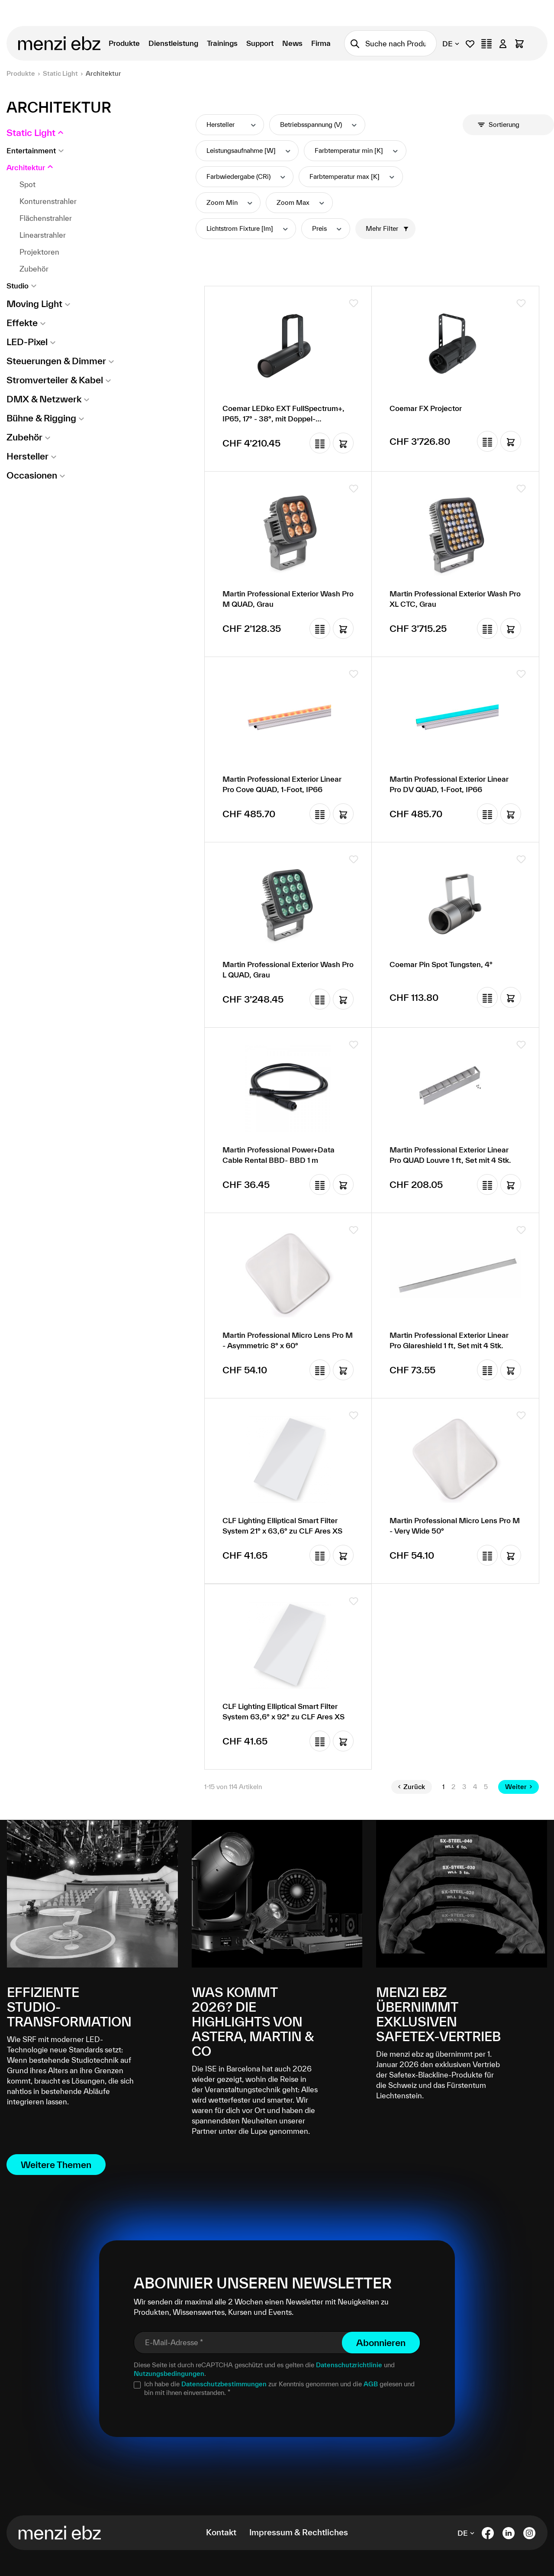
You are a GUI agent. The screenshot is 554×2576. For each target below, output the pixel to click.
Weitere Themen (56, 2164)
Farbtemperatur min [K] (357, 150)
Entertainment (31, 150)
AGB (371, 2384)
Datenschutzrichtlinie (349, 2365)
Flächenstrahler (45, 218)
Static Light (30, 132)
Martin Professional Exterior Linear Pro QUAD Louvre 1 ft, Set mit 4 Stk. (450, 1155)
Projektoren (39, 252)
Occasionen (31, 475)
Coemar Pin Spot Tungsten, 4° (441, 964)
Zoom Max (301, 202)
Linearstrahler (42, 235)
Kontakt (221, 2532)
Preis (327, 228)
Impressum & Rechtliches (298, 2532)
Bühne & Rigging (41, 418)
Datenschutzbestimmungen (224, 2384)
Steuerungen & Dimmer (56, 361)
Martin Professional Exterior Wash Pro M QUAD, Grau (288, 598)
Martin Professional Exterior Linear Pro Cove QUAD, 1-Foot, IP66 (281, 784)
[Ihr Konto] (503, 43)
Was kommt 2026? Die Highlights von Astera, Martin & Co (253, 2021)
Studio (17, 286)
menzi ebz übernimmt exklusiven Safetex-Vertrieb (438, 2014)
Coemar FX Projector (426, 408)
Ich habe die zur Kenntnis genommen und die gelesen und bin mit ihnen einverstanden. (279, 2388)
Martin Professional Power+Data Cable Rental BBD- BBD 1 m (278, 1155)
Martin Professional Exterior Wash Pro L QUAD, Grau (288, 969)
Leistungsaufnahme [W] (249, 150)
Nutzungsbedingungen (169, 2373)
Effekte (22, 322)
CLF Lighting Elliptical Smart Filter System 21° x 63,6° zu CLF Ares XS (282, 1525)
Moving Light (34, 303)
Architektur (25, 167)
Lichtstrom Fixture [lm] (247, 228)
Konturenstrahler (48, 201)
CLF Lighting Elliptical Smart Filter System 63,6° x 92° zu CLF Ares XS (283, 1711)
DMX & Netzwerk (43, 399)
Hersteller (27, 456)
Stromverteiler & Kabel (54, 380)
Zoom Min (230, 202)
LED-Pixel (27, 342)
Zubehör (33, 269)
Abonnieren (381, 2342)
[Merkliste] (470, 43)
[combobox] (401, 43)
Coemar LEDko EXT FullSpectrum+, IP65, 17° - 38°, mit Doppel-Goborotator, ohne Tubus (283, 414)
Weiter (519, 1786)
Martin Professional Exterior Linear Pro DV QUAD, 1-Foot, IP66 (449, 784)
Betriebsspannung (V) (319, 124)
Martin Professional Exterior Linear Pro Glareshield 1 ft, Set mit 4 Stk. (449, 1340)
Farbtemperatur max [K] (352, 176)
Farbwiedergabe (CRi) (246, 176)
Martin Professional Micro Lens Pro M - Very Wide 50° (455, 1525)
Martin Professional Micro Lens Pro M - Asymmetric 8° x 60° (287, 1340)
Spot (27, 184)
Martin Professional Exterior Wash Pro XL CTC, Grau (455, 598)
